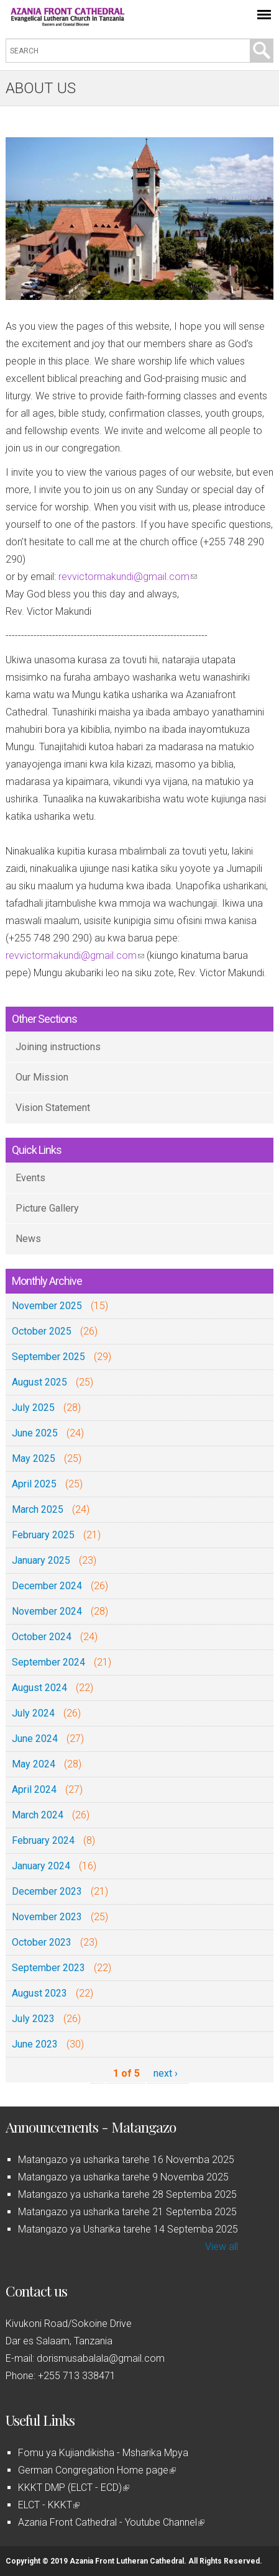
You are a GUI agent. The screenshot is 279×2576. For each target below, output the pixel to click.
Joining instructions (58, 1047)
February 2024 (43, 1840)
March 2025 (37, 1509)
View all (221, 2246)
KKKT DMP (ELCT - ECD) (73, 2487)
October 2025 (41, 1331)
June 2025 (35, 1433)
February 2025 (43, 1535)
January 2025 (41, 1560)
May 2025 (33, 1458)
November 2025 (47, 1306)
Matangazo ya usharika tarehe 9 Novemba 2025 (123, 2177)
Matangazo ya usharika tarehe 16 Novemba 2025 (126, 2160)
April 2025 (34, 1484)
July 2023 (33, 2019)
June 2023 (35, 2044)
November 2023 (47, 1917)
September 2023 (48, 1968)
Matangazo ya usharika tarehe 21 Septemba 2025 (127, 2212)
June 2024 (35, 1738)
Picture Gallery (47, 1208)
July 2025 (33, 1407)
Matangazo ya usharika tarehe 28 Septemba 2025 (127, 2194)
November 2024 (47, 1611)
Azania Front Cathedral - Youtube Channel (111, 2522)
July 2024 (33, 1713)
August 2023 (39, 1993)
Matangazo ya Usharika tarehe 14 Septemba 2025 (128, 2229)
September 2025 (48, 1357)
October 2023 (41, 1942)
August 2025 (39, 1382)
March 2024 (37, 1815)
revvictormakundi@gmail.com (127, 577)
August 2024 (39, 1688)
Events (30, 1178)
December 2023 (47, 1891)
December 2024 (47, 1586)
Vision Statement (53, 1107)
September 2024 (48, 1662)
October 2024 (41, 1637)
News (28, 1239)
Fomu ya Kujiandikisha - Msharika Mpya (103, 2453)
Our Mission (42, 1077)
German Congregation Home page (97, 2470)
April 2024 (34, 1789)
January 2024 (41, 1866)
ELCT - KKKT (49, 2505)
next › (165, 2073)
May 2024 (33, 1764)
